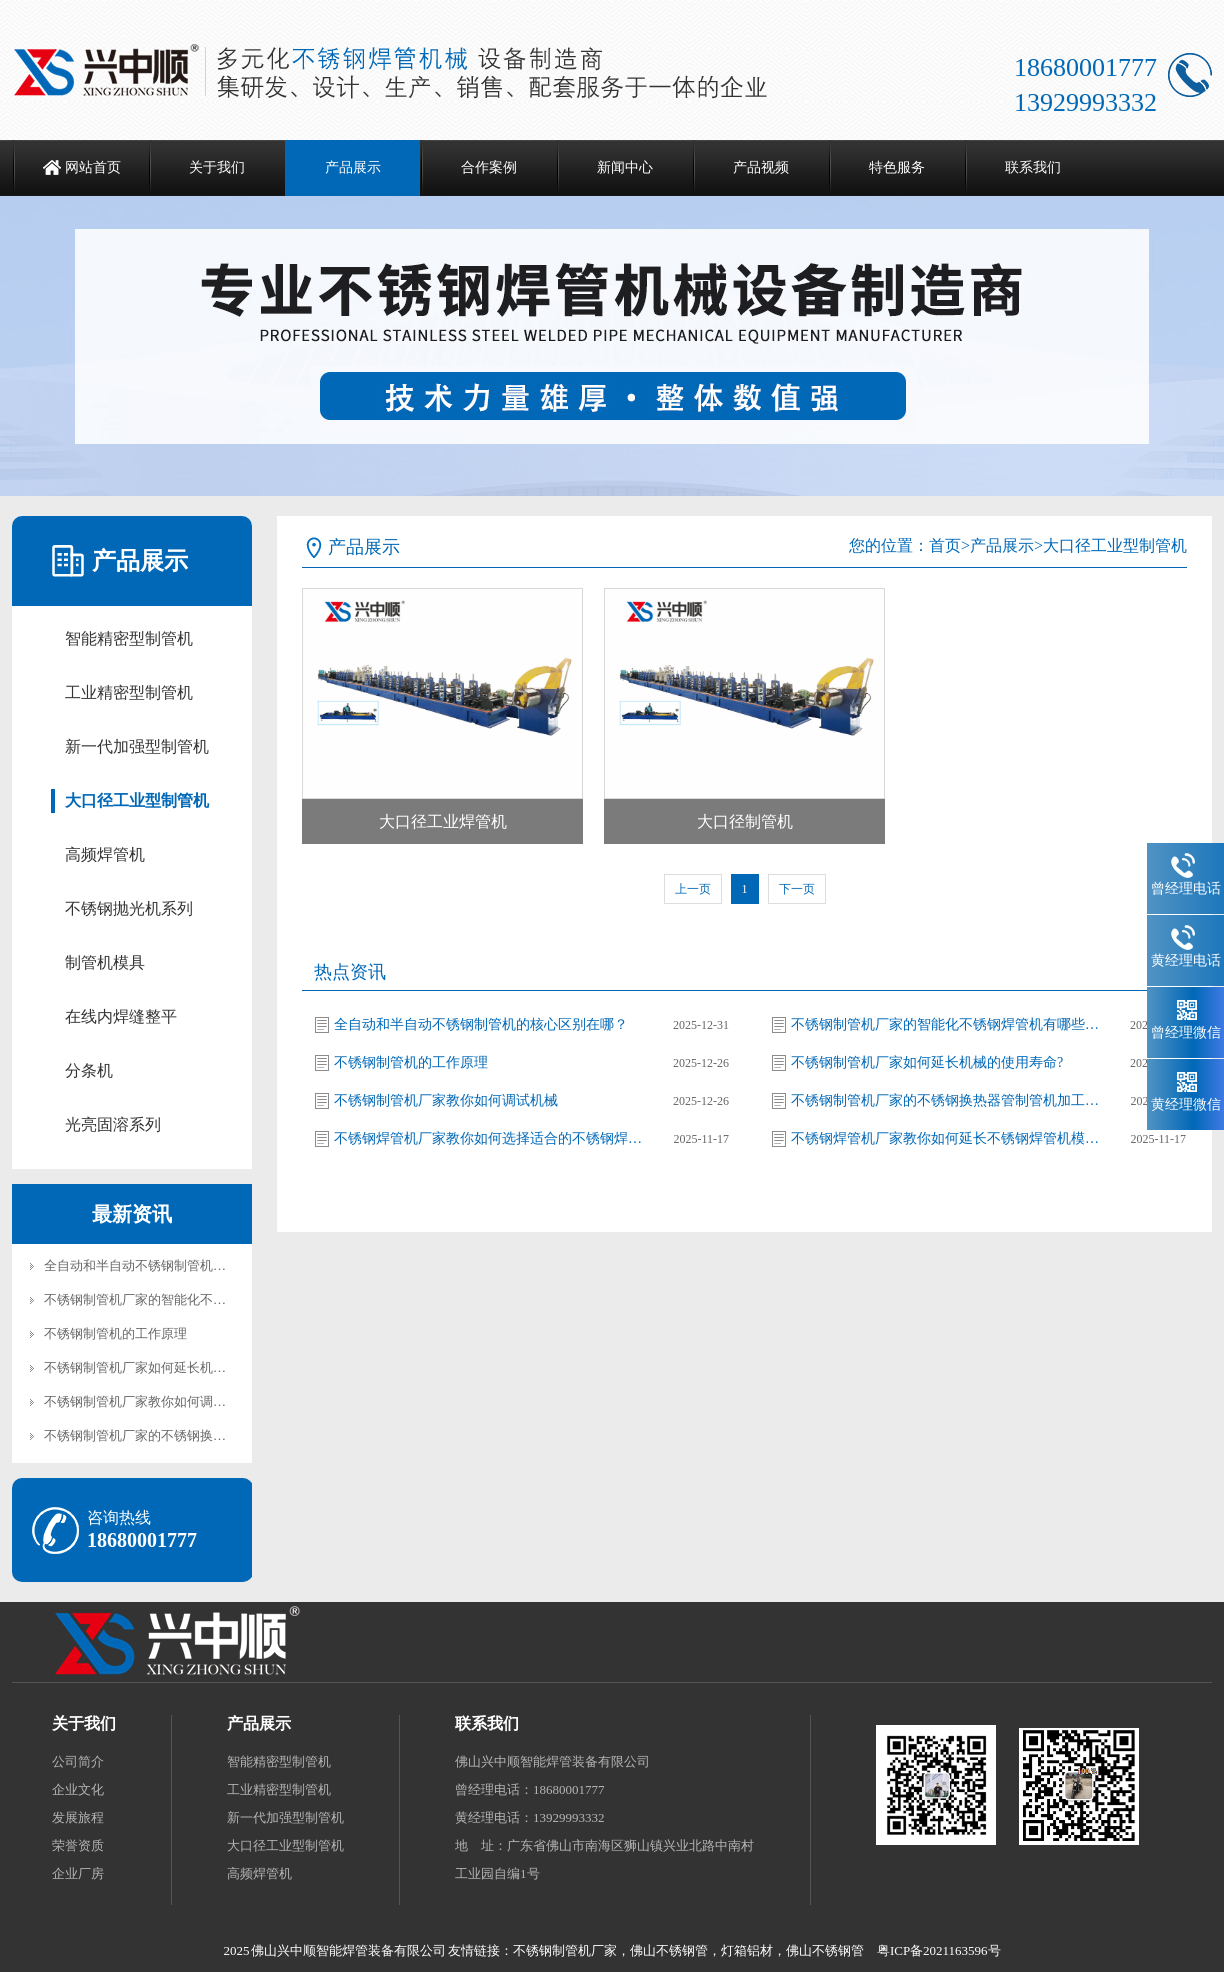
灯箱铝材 (747, 1950)
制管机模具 (105, 962)
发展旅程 (78, 1817)
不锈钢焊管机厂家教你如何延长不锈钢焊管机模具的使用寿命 (946, 1138)
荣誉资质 (78, 1845)
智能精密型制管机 (129, 638)
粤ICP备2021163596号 (939, 1950)
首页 (945, 545)
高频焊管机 (105, 854)
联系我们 (1033, 167)
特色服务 (897, 167)
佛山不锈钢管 (669, 1950)
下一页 (797, 889)
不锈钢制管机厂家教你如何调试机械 (148, 1401)
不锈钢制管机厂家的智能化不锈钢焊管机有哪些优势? (196, 1299)
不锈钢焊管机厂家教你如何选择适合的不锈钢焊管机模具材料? (489, 1138)
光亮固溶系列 (113, 1124)
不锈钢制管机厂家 (565, 1950)
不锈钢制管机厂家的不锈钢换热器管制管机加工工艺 (193, 1435)
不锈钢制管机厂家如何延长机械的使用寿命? (170, 1367)
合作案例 (489, 167)
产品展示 (353, 167)
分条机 (89, 1070)
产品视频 (761, 167)
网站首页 (93, 167)
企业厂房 (78, 1873)
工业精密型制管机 (129, 692)
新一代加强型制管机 (137, 746)
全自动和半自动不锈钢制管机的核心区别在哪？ (180, 1265)
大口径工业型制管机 (137, 800)
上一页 (693, 889)
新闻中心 (625, 167)
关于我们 (217, 167)
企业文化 (78, 1789)
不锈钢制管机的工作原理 (115, 1333)
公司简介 (78, 1761)
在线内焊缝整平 (121, 1016)
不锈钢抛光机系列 (129, 908)
